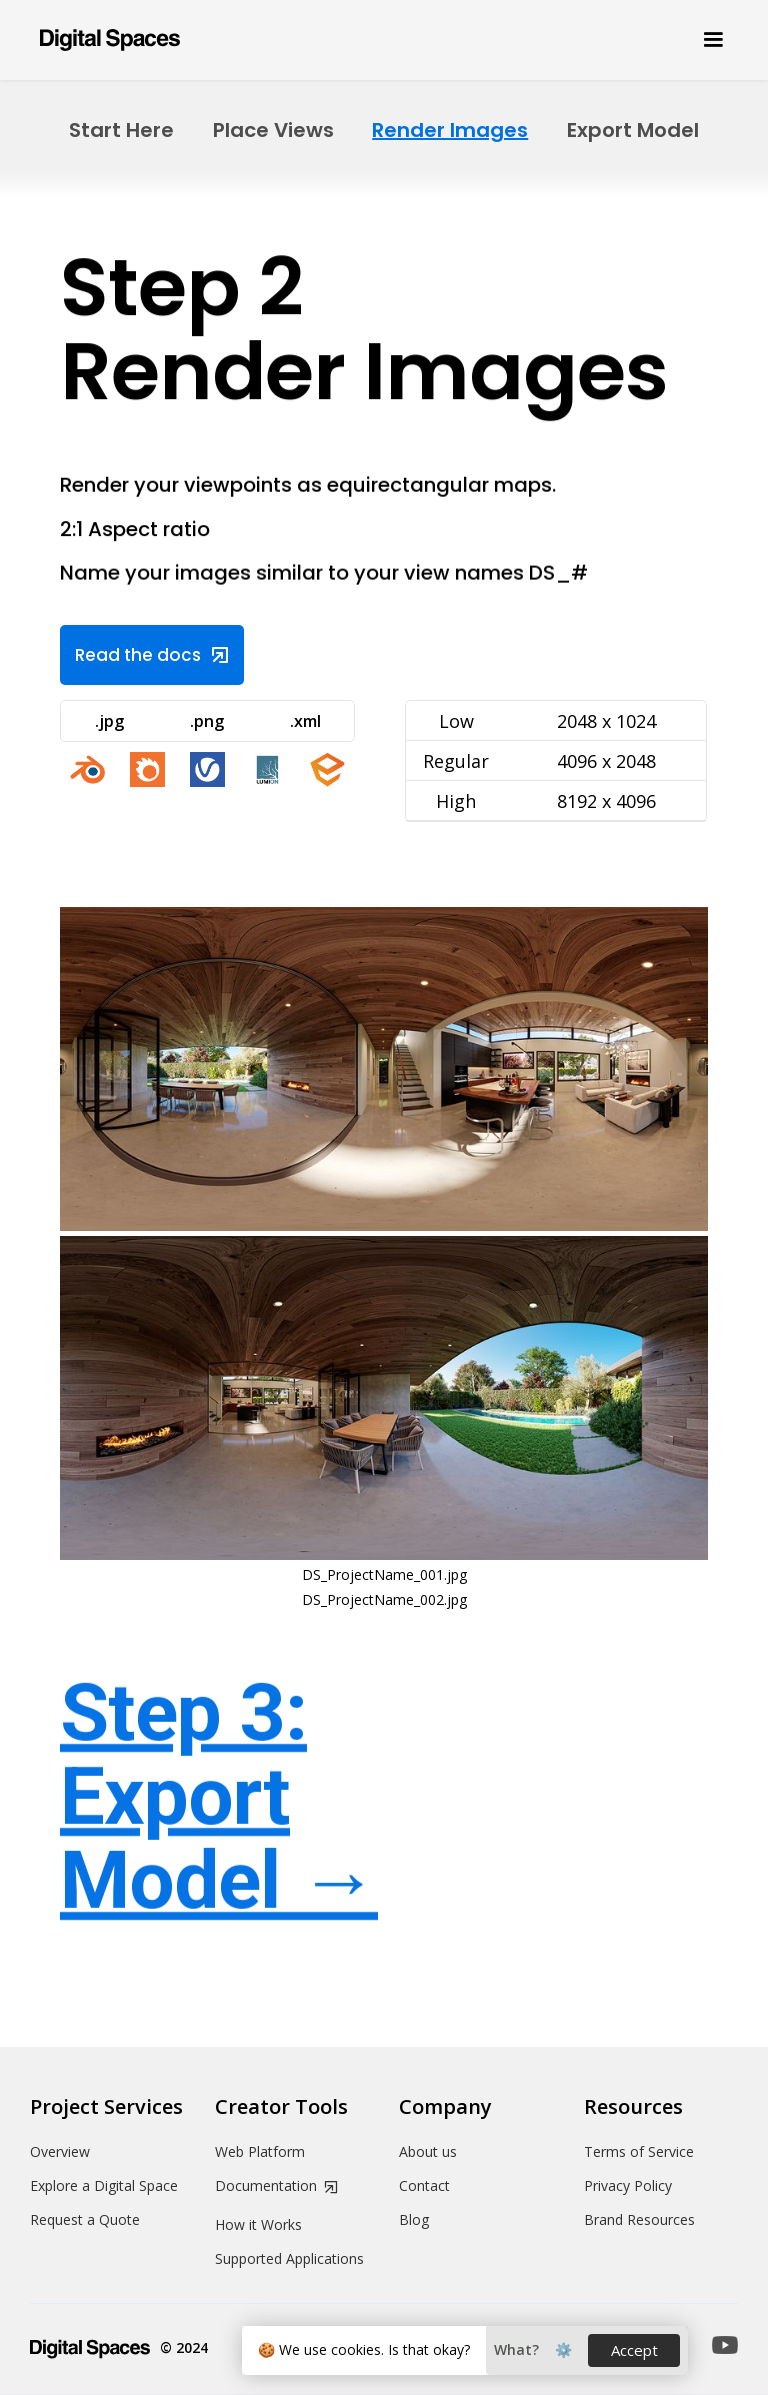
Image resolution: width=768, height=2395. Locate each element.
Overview (60, 2152)
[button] (704, 40)
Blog (414, 2220)
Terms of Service (639, 2152)
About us (428, 2152)
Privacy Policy (628, 2186)
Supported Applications (289, 2259)
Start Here (121, 130)
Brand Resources (639, 2220)
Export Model (633, 130)
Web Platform (260, 2152)
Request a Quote (85, 2220)
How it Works (258, 2225)
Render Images (450, 130)
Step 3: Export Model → (219, 1798)
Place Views (273, 130)
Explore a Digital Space (104, 2186)
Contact (424, 2186)
